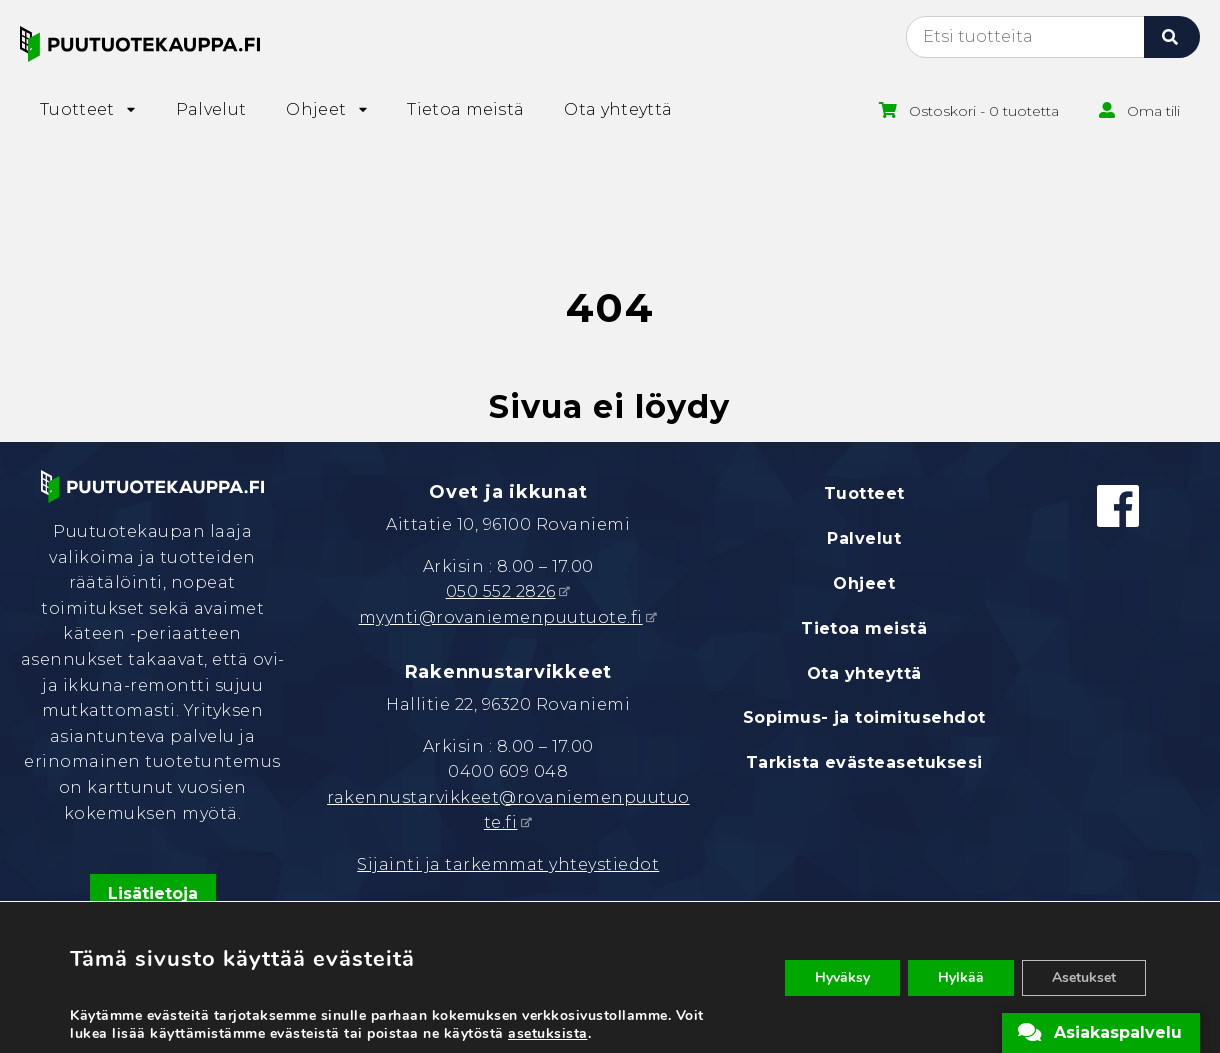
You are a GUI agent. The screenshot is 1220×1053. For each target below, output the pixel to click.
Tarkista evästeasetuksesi (864, 762)
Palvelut (864, 538)
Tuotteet (864, 493)
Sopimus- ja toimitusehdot (864, 717)
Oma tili (1153, 111)
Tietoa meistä (864, 628)
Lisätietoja (153, 893)
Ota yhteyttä (864, 673)
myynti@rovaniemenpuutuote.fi (501, 617)
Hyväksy (842, 977)
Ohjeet (864, 583)
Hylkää (961, 977)
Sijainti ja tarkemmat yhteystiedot (508, 864)
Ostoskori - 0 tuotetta (984, 111)
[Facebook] (1118, 506)
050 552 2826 (501, 591)
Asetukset (1084, 977)
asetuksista (548, 1034)
